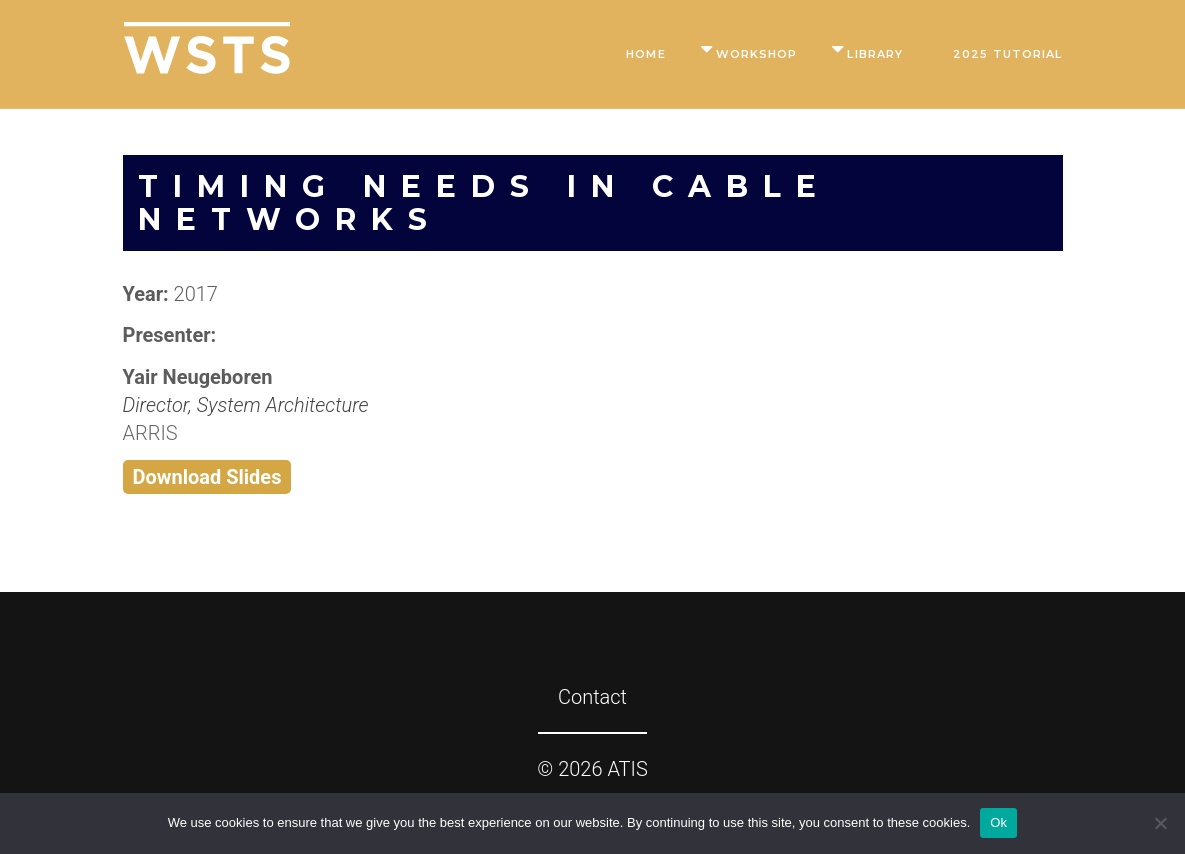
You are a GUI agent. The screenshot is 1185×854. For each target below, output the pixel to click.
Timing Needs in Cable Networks (484, 203)
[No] (1160, 823)
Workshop (757, 54)
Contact (592, 697)
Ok (998, 822)
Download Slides (207, 477)
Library (875, 54)
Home (645, 54)
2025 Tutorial (1007, 54)
